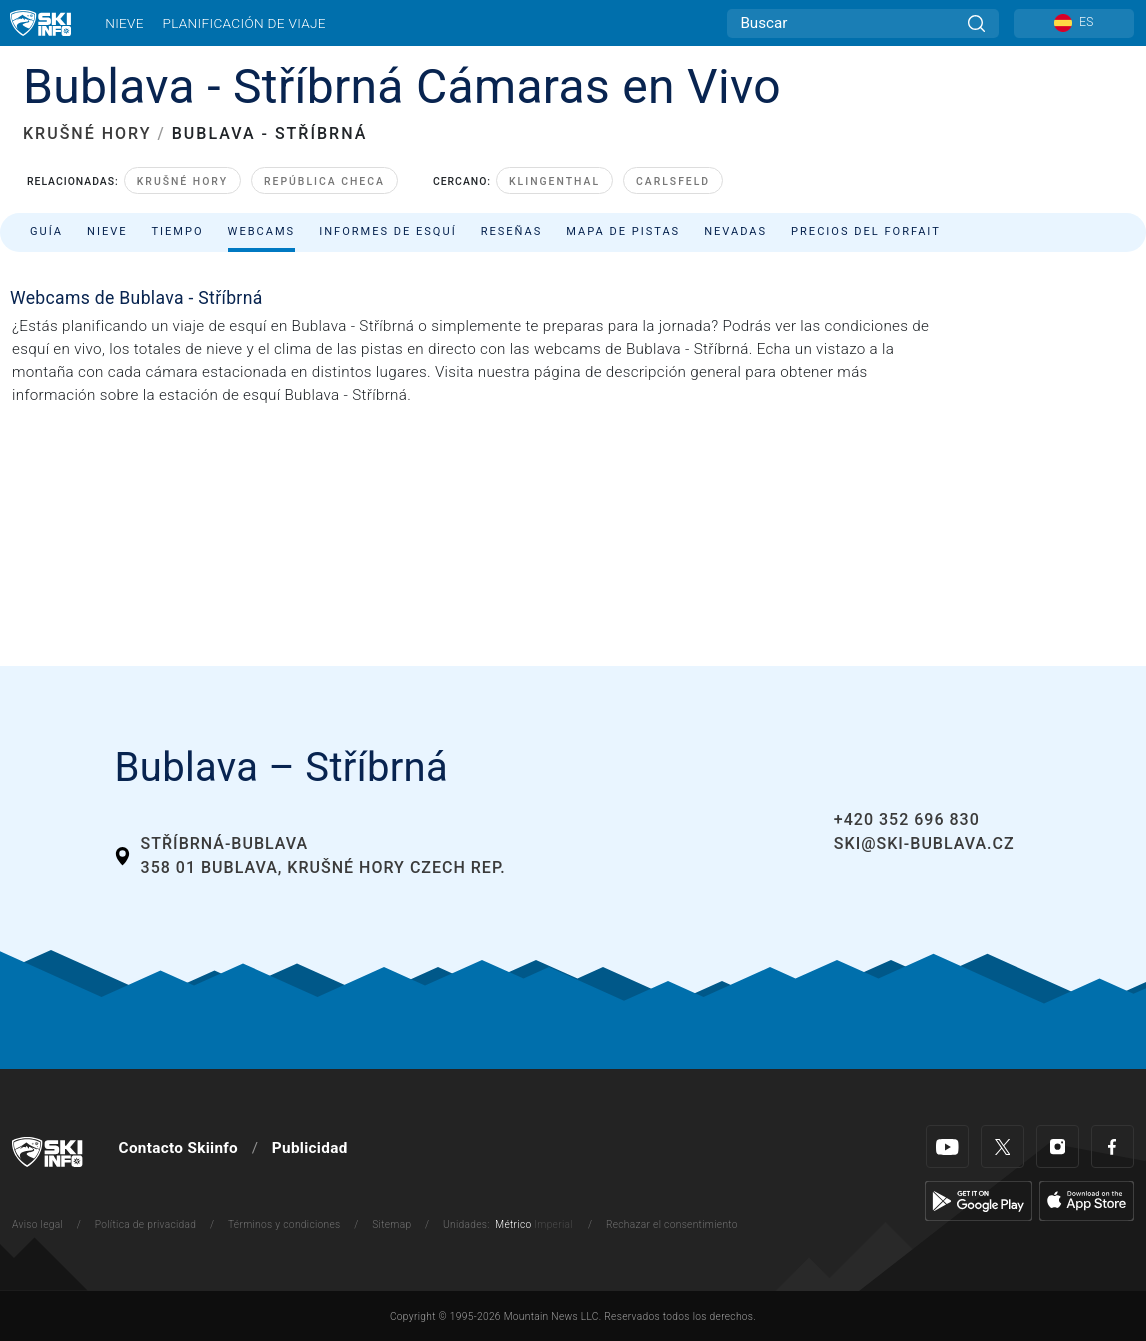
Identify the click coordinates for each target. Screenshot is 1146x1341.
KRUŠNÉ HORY (87, 133)
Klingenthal (554, 181)
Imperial (553, 1224)
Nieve (124, 23)
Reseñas (512, 231)
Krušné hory (182, 181)
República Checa (324, 181)
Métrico (513, 1224)
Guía (46, 231)
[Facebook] (1112, 1146)
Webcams (262, 231)
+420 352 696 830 (907, 819)
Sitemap (391, 1224)
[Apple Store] (1086, 1201)
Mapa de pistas (623, 231)
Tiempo (177, 231)
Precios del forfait (866, 231)
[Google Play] (978, 1201)
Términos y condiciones (284, 1224)
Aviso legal (37, 1224)
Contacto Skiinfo (178, 1148)
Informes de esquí (388, 231)
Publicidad (310, 1148)
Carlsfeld (673, 181)
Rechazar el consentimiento (672, 1224)
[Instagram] (1057, 1146)
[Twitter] (1002, 1146)
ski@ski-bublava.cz (924, 843)
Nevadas (735, 231)
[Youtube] (947, 1146)
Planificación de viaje (243, 23)
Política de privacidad (146, 1224)
